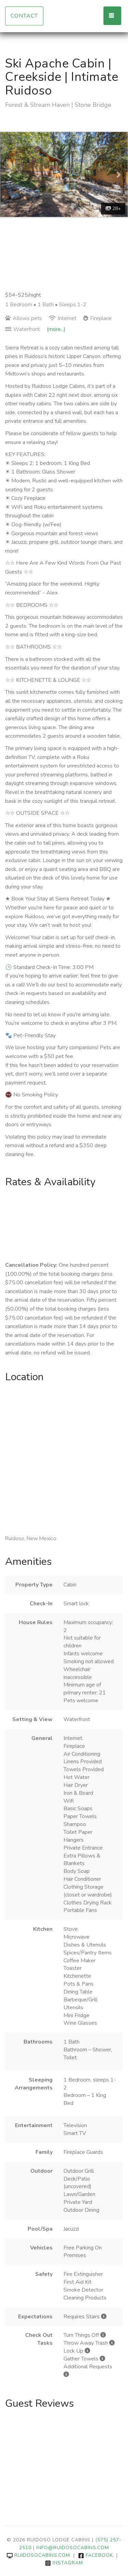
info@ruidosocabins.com (72, 2547)
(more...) (56, 329)
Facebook (95, 2555)
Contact (24, 16)
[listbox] (64, 174)
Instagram (64, 2563)
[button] (9, 174)
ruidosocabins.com (38, 2555)
